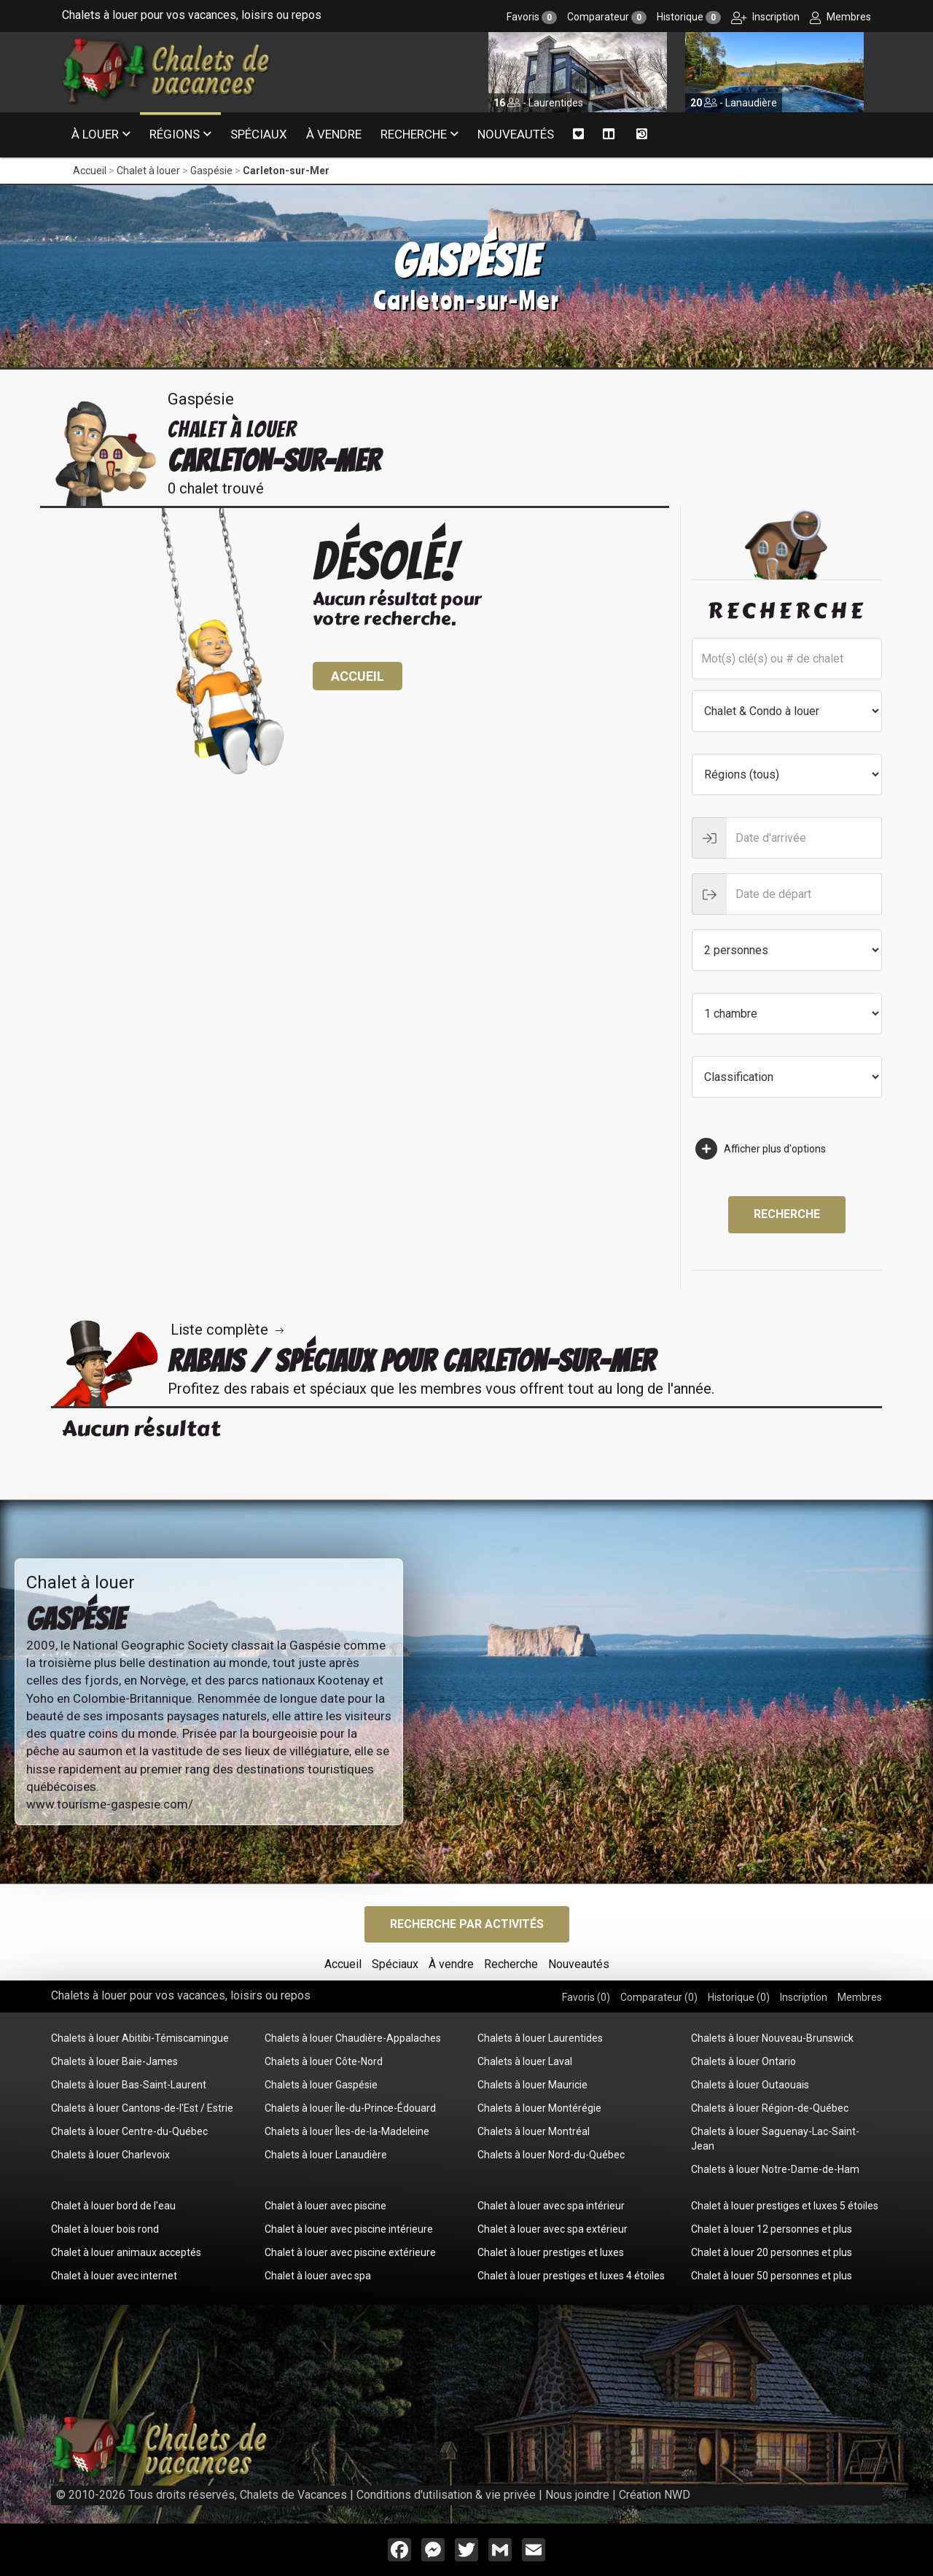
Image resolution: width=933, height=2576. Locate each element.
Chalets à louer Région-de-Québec (769, 2108)
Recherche (413, 134)
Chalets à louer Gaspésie (321, 2085)
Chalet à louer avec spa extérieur (552, 2229)
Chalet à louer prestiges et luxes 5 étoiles (784, 2206)
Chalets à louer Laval (524, 2061)
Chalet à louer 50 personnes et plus (771, 2276)
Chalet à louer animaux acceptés (126, 2252)
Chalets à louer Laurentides (540, 2038)
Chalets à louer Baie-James (114, 2061)
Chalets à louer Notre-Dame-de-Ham (775, 2169)
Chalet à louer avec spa (318, 2276)
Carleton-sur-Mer (286, 170)
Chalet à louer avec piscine (325, 2206)
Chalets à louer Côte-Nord (324, 2061)
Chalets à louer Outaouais (750, 2085)
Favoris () (586, 1997)
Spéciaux (258, 134)
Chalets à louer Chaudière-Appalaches (353, 2038)
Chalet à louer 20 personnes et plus (771, 2252)
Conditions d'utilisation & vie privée (446, 2495)
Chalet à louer (148, 170)
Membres (840, 17)
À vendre (334, 134)
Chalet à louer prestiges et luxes (550, 2252)
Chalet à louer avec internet (114, 2276)
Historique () (739, 1997)
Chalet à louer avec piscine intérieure (349, 2229)
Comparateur (607, 17)
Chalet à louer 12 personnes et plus (771, 2229)
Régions (174, 134)
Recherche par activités (467, 1924)
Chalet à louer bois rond (105, 2229)
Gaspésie (211, 170)
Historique (689, 17)
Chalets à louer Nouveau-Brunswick (772, 2038)
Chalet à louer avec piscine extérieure (350, 2252)
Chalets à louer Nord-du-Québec (551, 2155)
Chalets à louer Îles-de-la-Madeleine (347, 2131)
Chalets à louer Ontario (743, 2061)
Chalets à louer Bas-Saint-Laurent (128, 2085)
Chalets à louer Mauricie (532, 2085)
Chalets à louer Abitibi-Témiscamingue (140, 2038)
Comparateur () (659, 1997)
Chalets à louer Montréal (533, 2131)
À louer (95, 134)
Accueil (89, 170)
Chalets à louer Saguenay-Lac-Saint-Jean (775, 2139)
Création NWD (654, 2495)
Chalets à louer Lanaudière (326, 2155)
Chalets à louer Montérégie (539, 2108)
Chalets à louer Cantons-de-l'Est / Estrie (142, 2108)
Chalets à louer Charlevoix (110, 2155)
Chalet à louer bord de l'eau (113, 2206)
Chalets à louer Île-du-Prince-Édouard (350, 2108)
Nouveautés (515, 134)
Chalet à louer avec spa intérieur (551, 2206)
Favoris (532, 17)
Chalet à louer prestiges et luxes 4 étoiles (571, 2276)
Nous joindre (577, 2495)
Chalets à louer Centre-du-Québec (129, 2131)
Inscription (765, 17)
